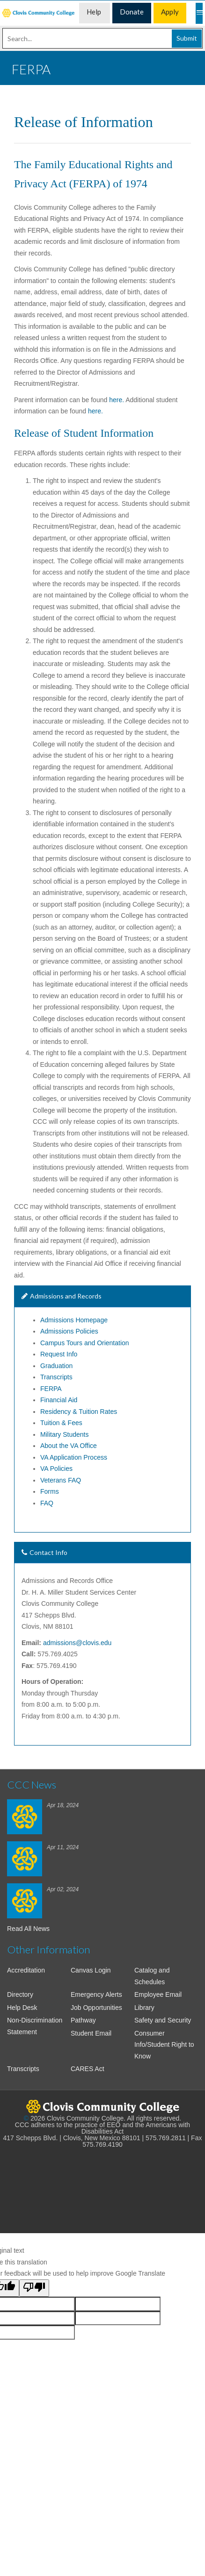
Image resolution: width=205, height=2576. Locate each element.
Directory (20, 1994)
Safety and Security (162, 2020)
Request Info (58, 1354)
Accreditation (26, 1970)
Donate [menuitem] (132, 11)
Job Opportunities (96, 2007)
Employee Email (158, 1994)
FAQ (46, 1503)
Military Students (64, 1434)
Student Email (91, 2033)
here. (116, 400)
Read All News (28, 1928)
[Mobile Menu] (199, 13)
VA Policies (56, 1468)
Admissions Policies (69, 1331)
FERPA (51, 1388)
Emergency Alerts (96, 1994)
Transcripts (56, 1377)
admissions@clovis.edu (77, 1642)
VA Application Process (73, 1457)
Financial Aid (58, 1400)
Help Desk (22, 2007)
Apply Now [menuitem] (170, 15)
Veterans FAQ (60, 1480)
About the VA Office (68, 1445)
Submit (186, 38)
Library (144, 2007)
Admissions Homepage (74, 1320)
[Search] (102, 38)
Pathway (83, 2020)
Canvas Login (91, 1970)
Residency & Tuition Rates (78, 1411)
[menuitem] (39, 13)
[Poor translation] (34, 2288)
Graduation (56, 1366)
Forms (49, 1491)
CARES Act (87, 2068)
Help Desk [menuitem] (94, 15)
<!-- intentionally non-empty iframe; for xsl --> (102, 2186)
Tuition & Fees (61, 1422)
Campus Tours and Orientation (85, 1343)
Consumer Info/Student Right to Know (164, 2045)
